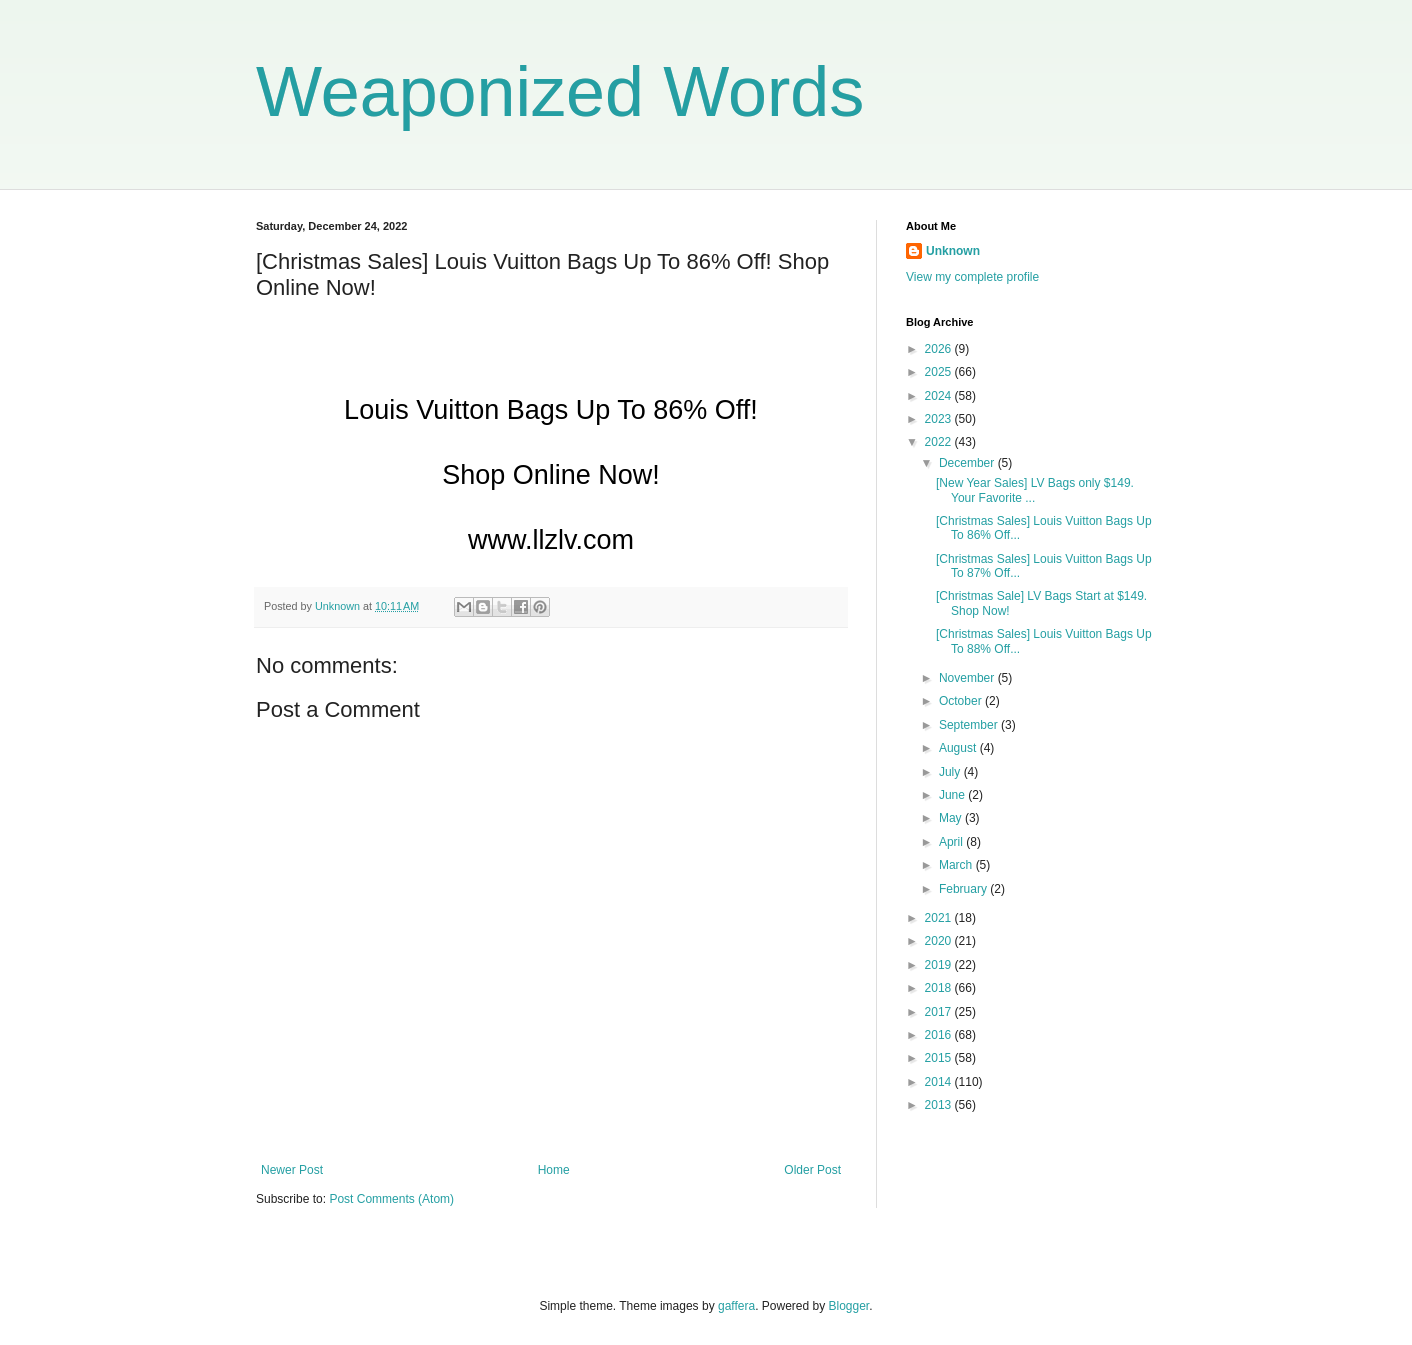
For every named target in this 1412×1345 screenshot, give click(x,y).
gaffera (736, 1306)
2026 (940, 349)
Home (554, 1170)
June (953, 795)
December (968, 463)
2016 (940, 1035)
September (970, 725)
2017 (940, 1012)
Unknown (953, 251)
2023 (940, 419)
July (951, 772)
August (959, 748)
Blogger (849, 1306)
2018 (940, 988)
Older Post (812, 1170)
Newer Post (292, 1170)
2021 (940, 918)
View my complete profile (972, 277)
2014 (940, 1082)
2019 (940, 965)
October (962, 701)
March (957, 865)
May (952, 818)
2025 (940, 372)
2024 (940, 396)
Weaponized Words (560, 92)
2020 (940, 941)
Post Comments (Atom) (391, 1199)
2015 (940, 1058)
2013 (940, 1105)
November (968, 678)
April (952, 842)
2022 (940, 442)
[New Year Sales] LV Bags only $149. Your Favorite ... (1035, 490)
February (964, 889)
